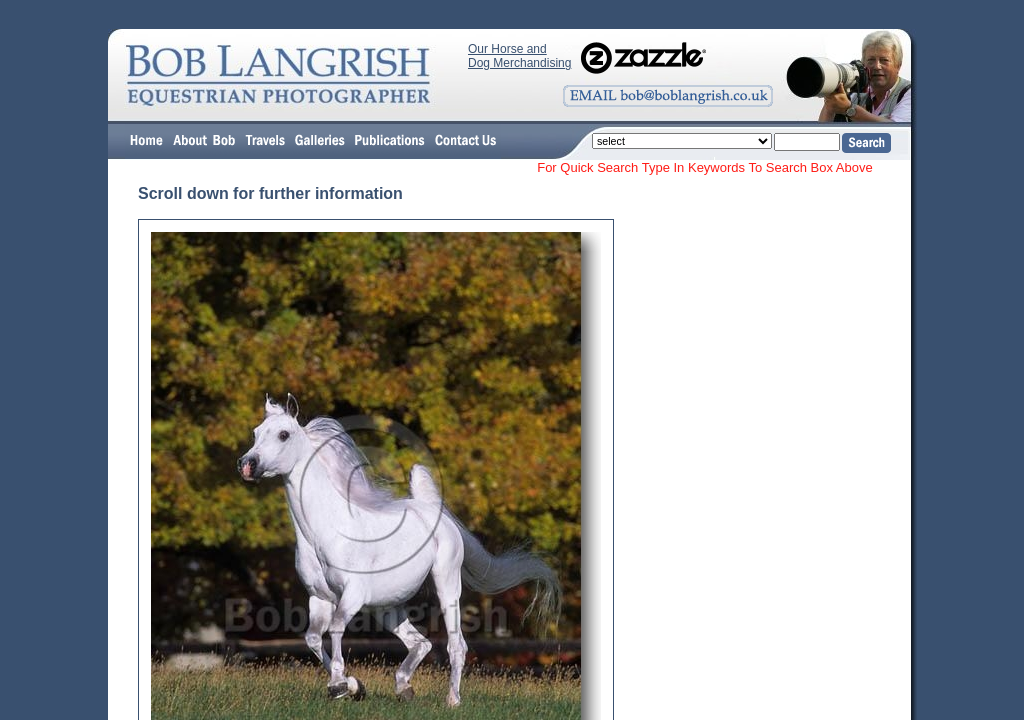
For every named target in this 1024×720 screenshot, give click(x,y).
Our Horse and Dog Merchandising (519, 56)
